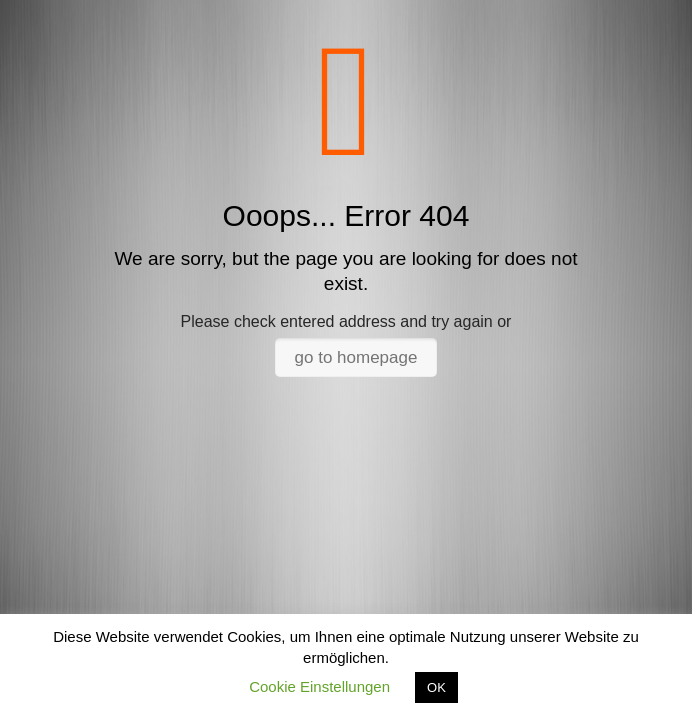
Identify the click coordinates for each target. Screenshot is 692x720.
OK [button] (436, 687)
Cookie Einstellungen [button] (319, 686)
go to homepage (356, 357)
